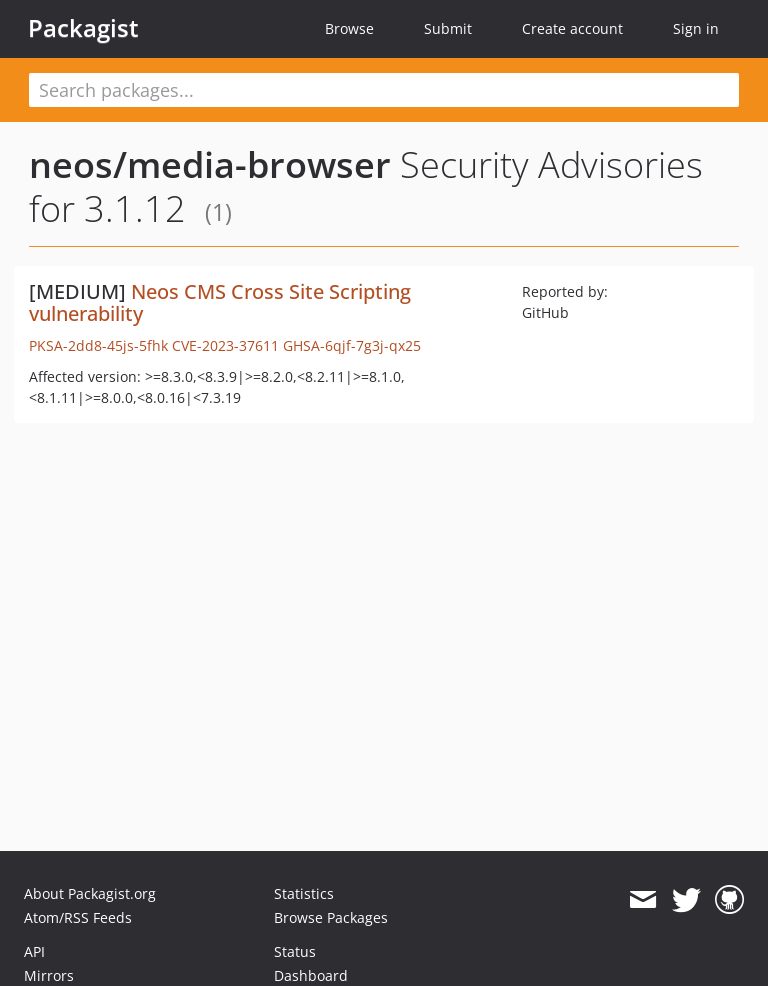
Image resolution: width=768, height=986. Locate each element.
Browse (349, 28)
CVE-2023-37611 (225, 345)
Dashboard (311, 975)
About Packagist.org (90, 893)
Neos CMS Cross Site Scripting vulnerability (220, 302)
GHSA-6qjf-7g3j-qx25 (352, 345)
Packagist (83, 28)
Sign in (696, 28)
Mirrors (49, 975)
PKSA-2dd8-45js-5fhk (98, 345)
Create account (572, 28)
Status (295, 951)
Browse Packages (331, 917)
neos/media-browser (210, 164)
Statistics (304, 893)
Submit (448, 28)
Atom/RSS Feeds (78, 917)
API (34, 951)
